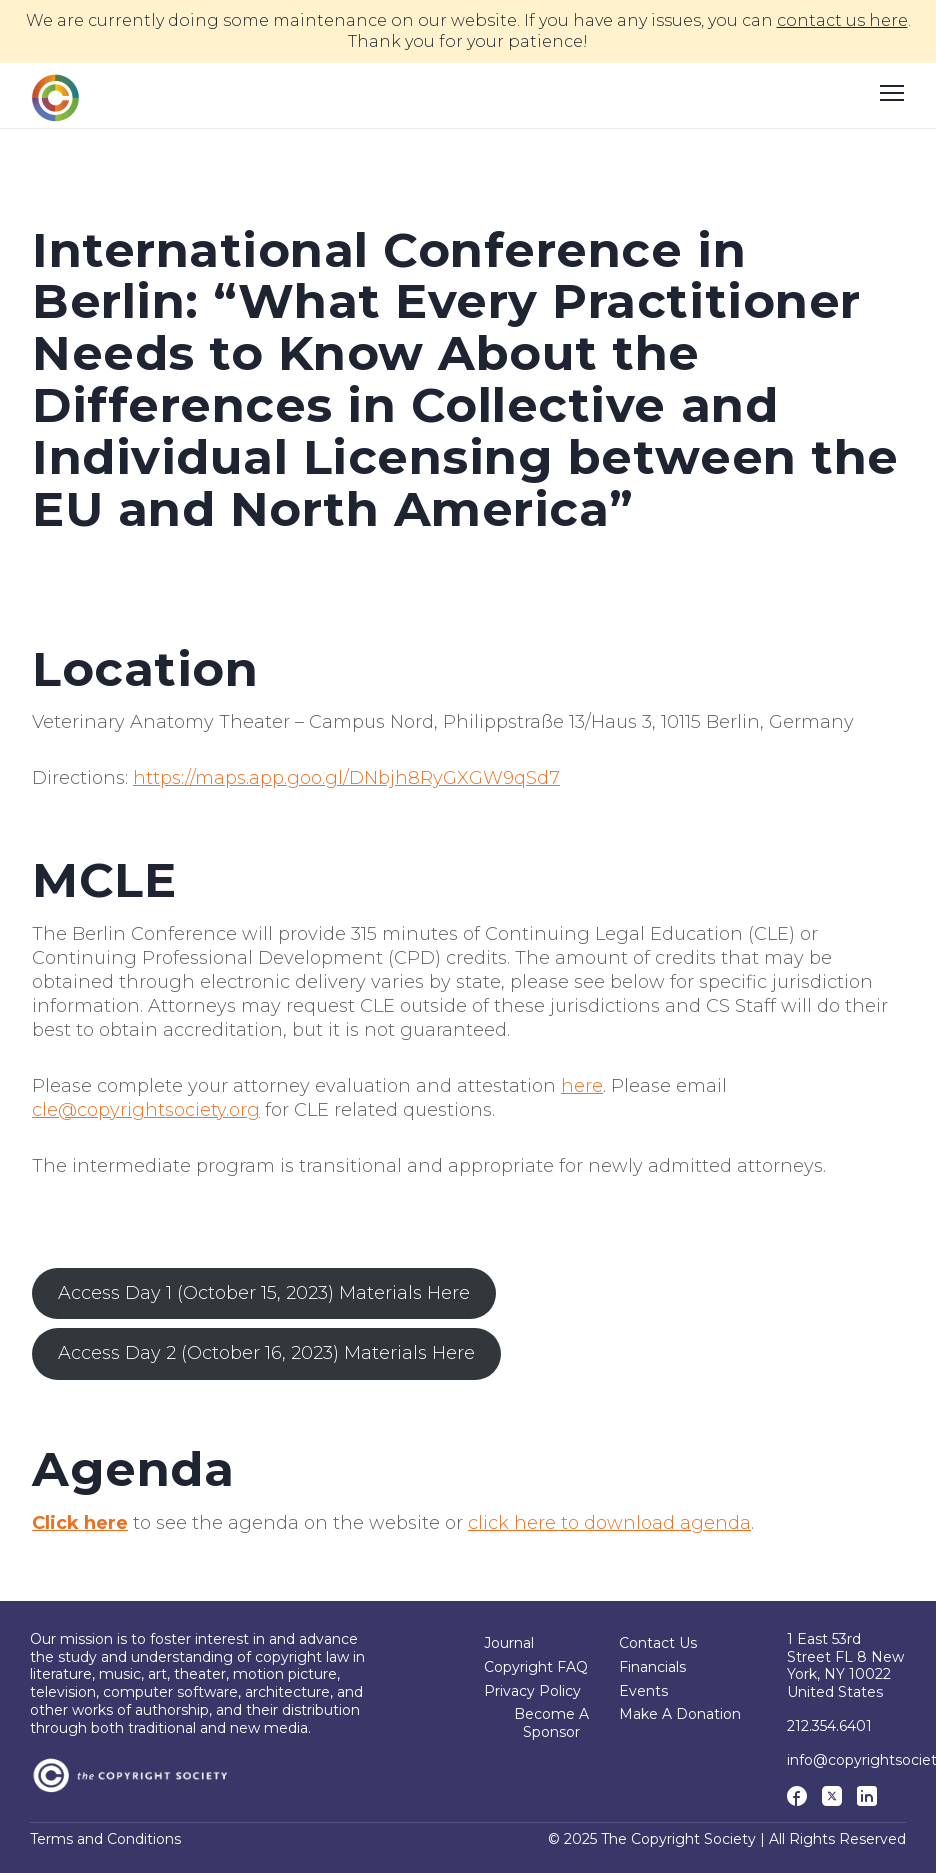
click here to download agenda (609, 1523)
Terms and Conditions (105, 1839)
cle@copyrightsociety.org (146, 1110)
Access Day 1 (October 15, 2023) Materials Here (264, 1293)
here (582, 1086)
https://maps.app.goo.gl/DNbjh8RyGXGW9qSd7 (346, 778)
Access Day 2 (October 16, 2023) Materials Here (266, 1353)
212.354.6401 (829, 1726)
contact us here (842, 20)
